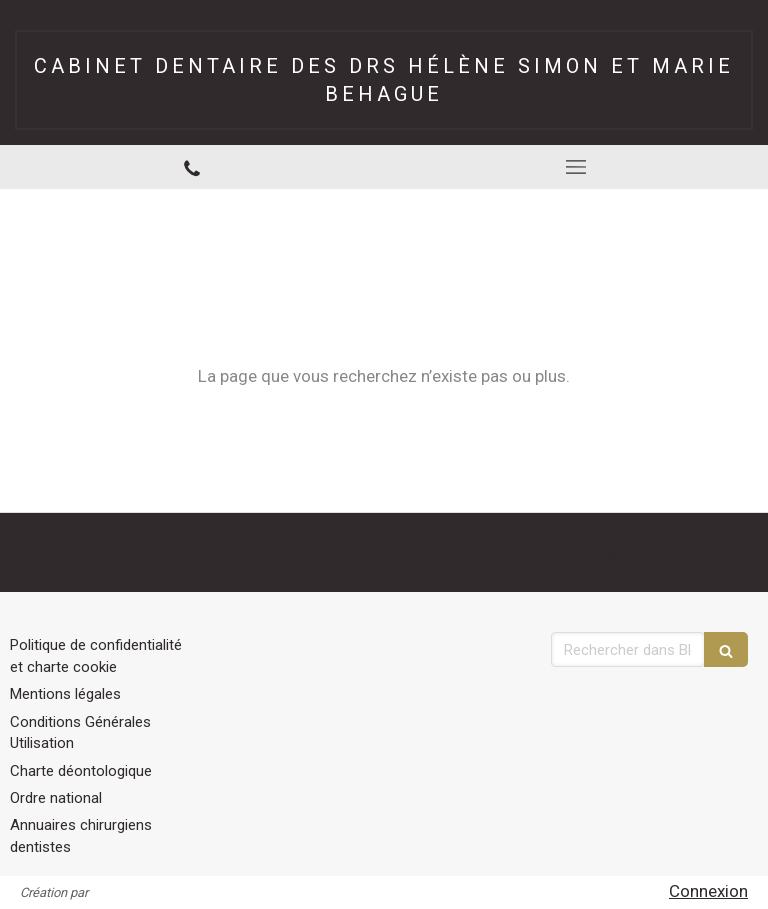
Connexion (708, 891)
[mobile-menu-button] (576, 167)
